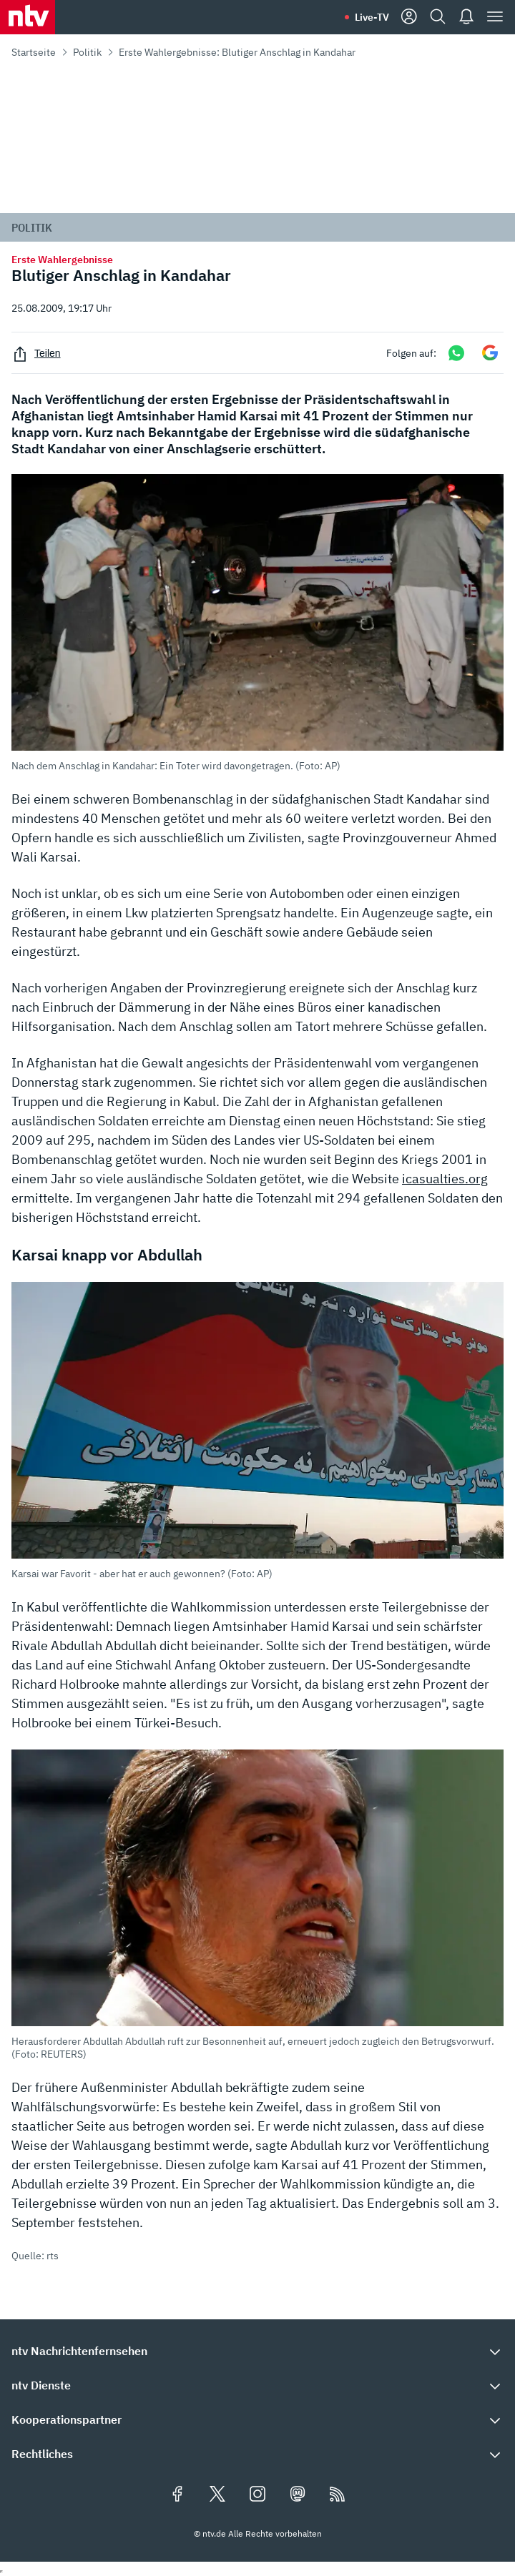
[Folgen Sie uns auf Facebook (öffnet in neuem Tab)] (177, 2495)
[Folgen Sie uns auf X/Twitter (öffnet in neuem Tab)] (217, 2495)
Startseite (33, 52)
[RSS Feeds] (337, 2495)
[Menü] (495, 17)
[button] (257, 623)
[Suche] (437, 17)
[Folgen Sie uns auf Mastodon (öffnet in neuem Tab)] (297, 2495)
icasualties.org (445, 1178)
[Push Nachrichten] (466, 17)
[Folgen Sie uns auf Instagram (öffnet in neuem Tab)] (257, 2495)
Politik (87, 52)
